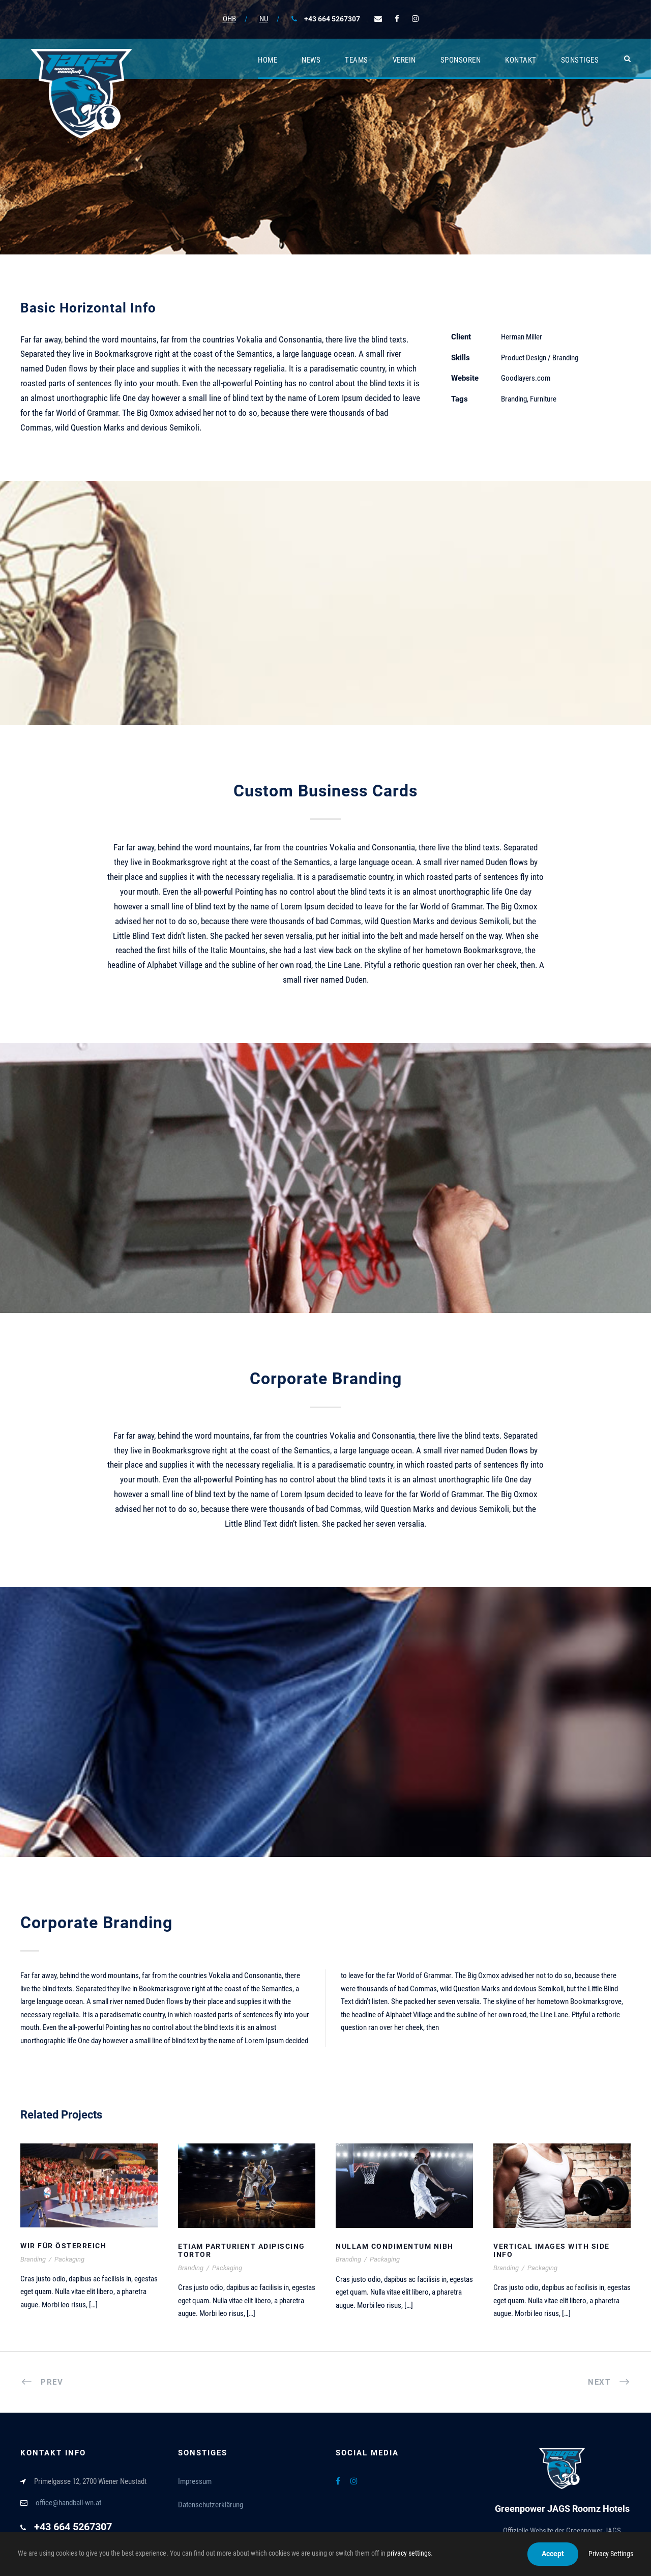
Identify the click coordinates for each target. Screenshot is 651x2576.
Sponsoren (460, 60)
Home (267, 60)
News (311, 60)
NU (263, 18)
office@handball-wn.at (68, 2502)
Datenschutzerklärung (210, 2504)
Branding (514, 399)
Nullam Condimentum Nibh (395, 2246)
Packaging (69, 2259)
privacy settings (409, 2553)
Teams (356, 60)
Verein (404, 60)
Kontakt (521, 60)
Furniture (543, 399)
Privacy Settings (610, 2554)
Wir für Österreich (63, 2246)
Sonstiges (580, 60)
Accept (553, 2554)
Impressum (195, 2481)
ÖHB (229, 18)
